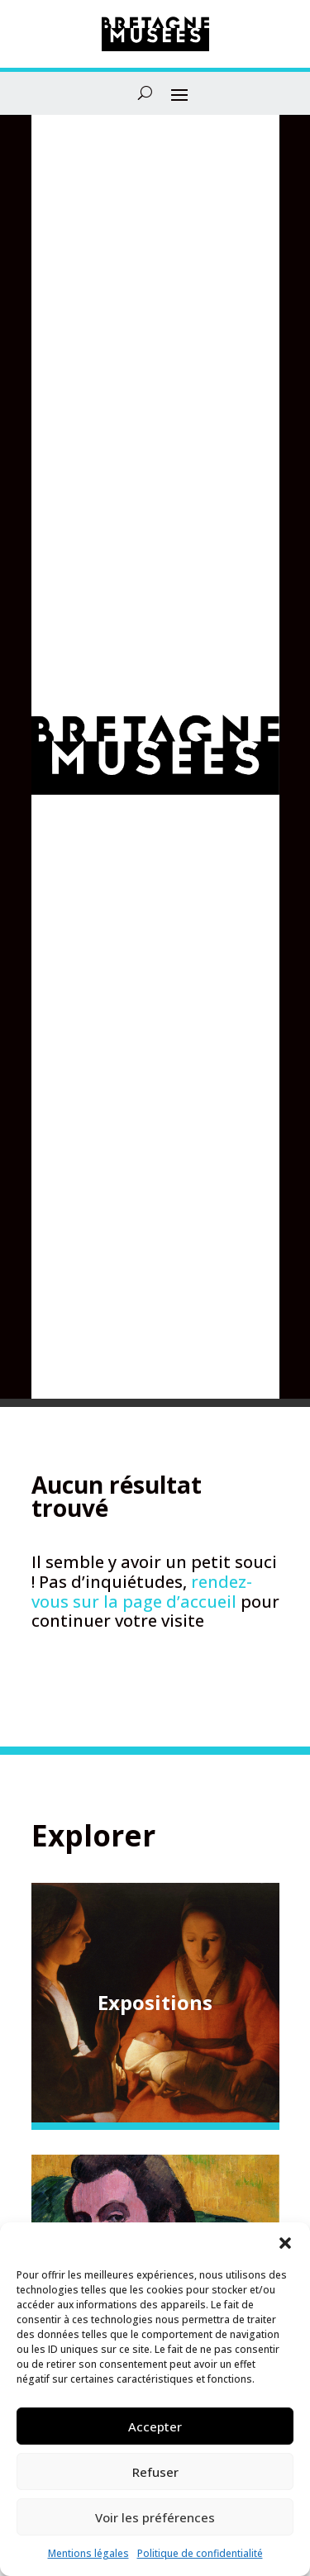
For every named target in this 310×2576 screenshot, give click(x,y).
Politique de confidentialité (200, 2553)
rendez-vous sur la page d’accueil (141, 1592)
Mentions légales (88, 2553)
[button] (285, 2243)
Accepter (155, 2426)
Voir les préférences (155, 2517)
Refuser (155, 2472)
